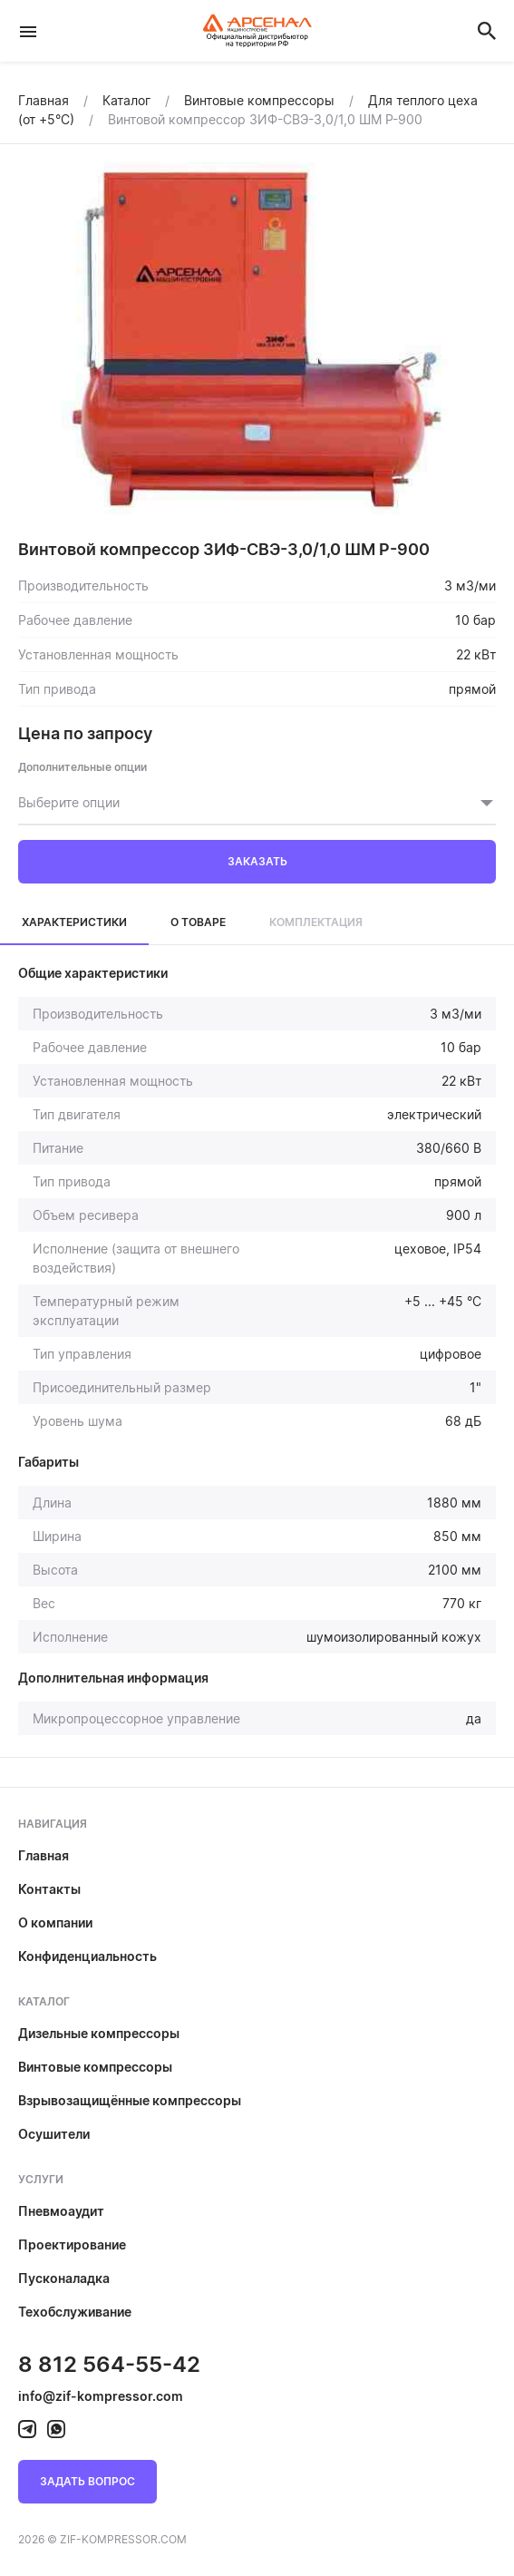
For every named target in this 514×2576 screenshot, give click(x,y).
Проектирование (72, 2244)
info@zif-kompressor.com (100, 2396)
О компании (55, 1922)
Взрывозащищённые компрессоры (129, 2100)
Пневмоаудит (61, 2211)
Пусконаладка (64, 2278)
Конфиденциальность (87, 1956)
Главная (43, 1855)
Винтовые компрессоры (95, 2066)
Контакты (49, 1889)
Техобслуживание (74, 2311)
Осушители (54, 2134)
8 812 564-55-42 (109, 2364)
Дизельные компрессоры (98, 2033)
